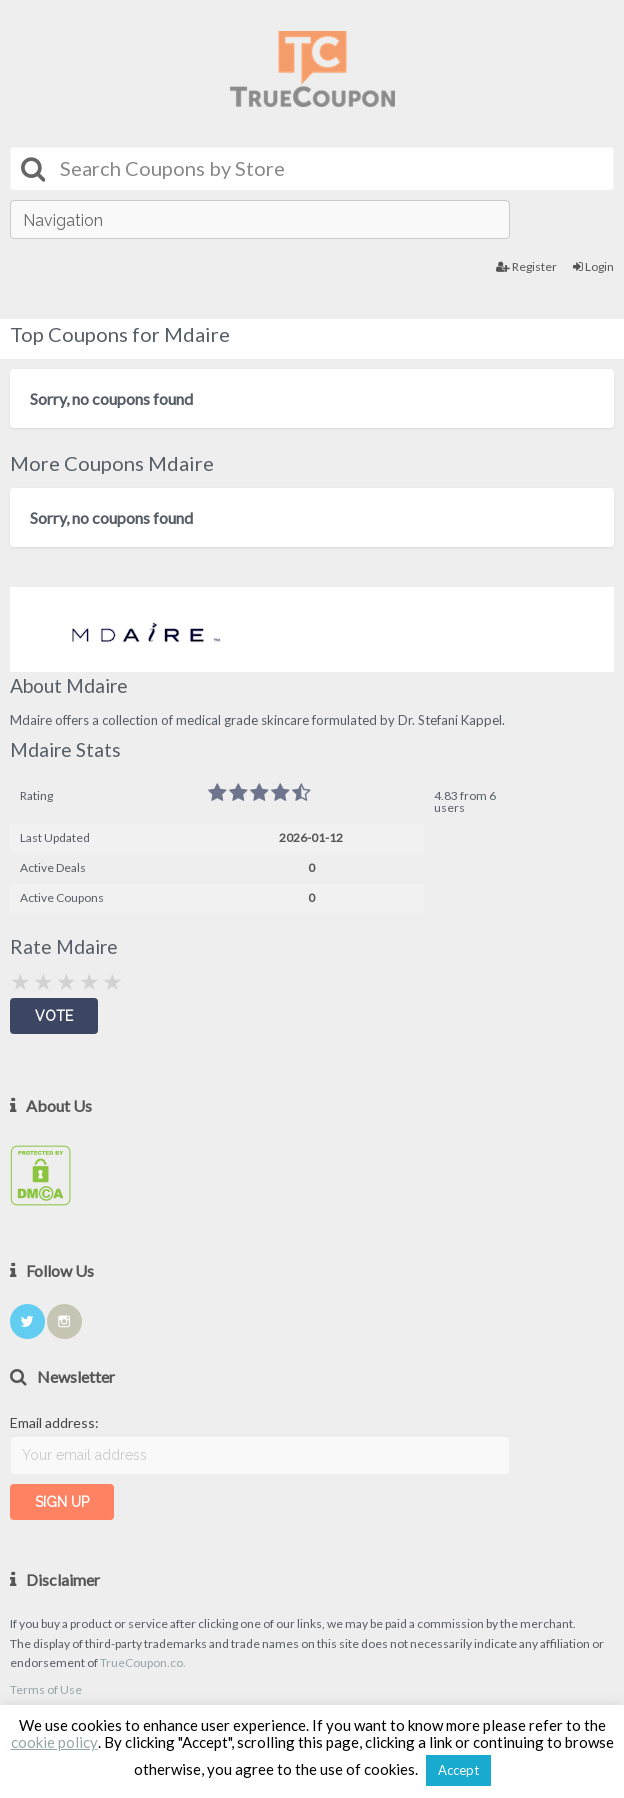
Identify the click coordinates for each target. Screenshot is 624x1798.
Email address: (54, 1422)
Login (593, 266)
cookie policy (54, 1742)
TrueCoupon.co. (143, 1662)
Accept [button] (458, 1770)
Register (526, 266)
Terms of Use (46, 1689)
